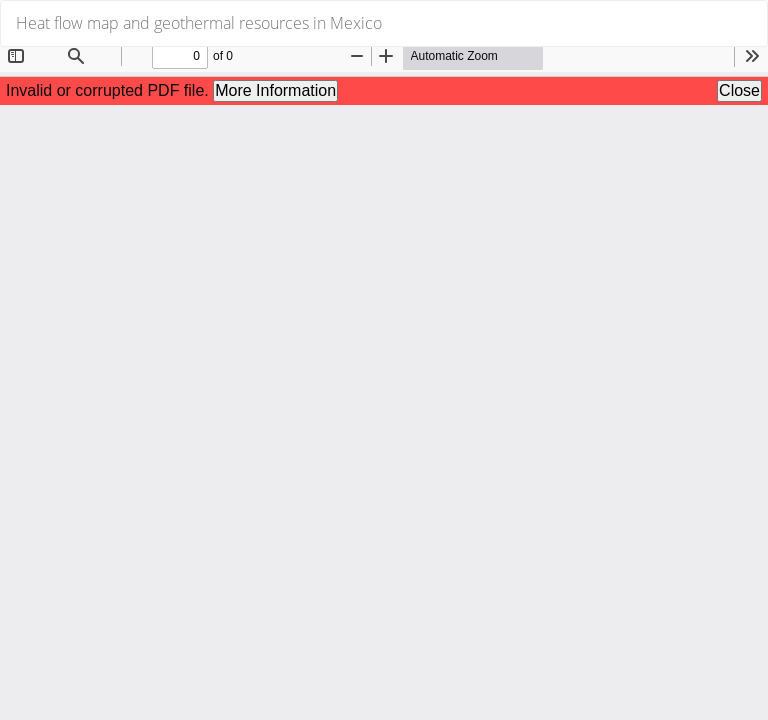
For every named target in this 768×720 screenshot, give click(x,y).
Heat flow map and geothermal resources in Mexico (199, 23)
